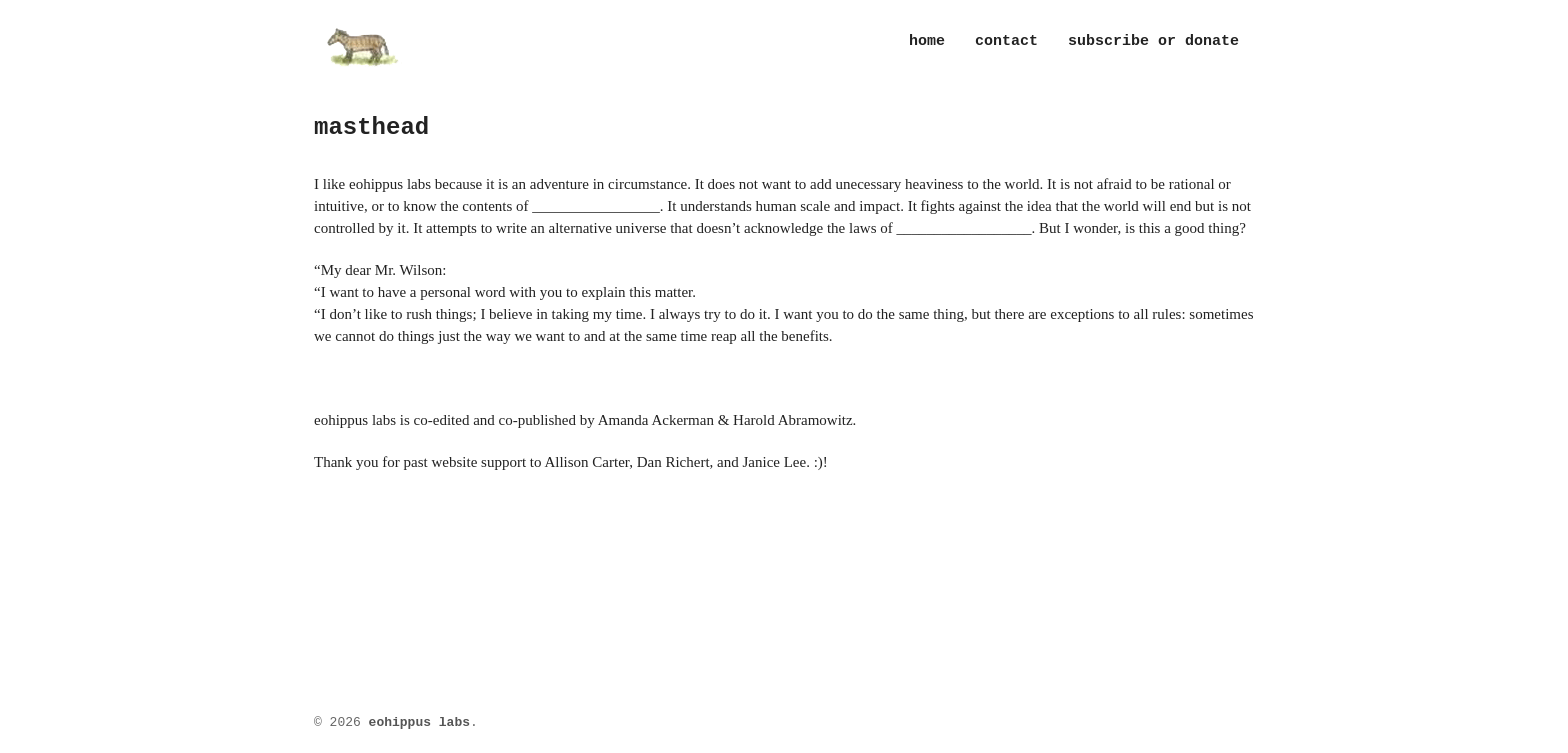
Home (927, 41)
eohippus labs (419, 722)
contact (1006, 41)
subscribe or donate (1153, 41)
